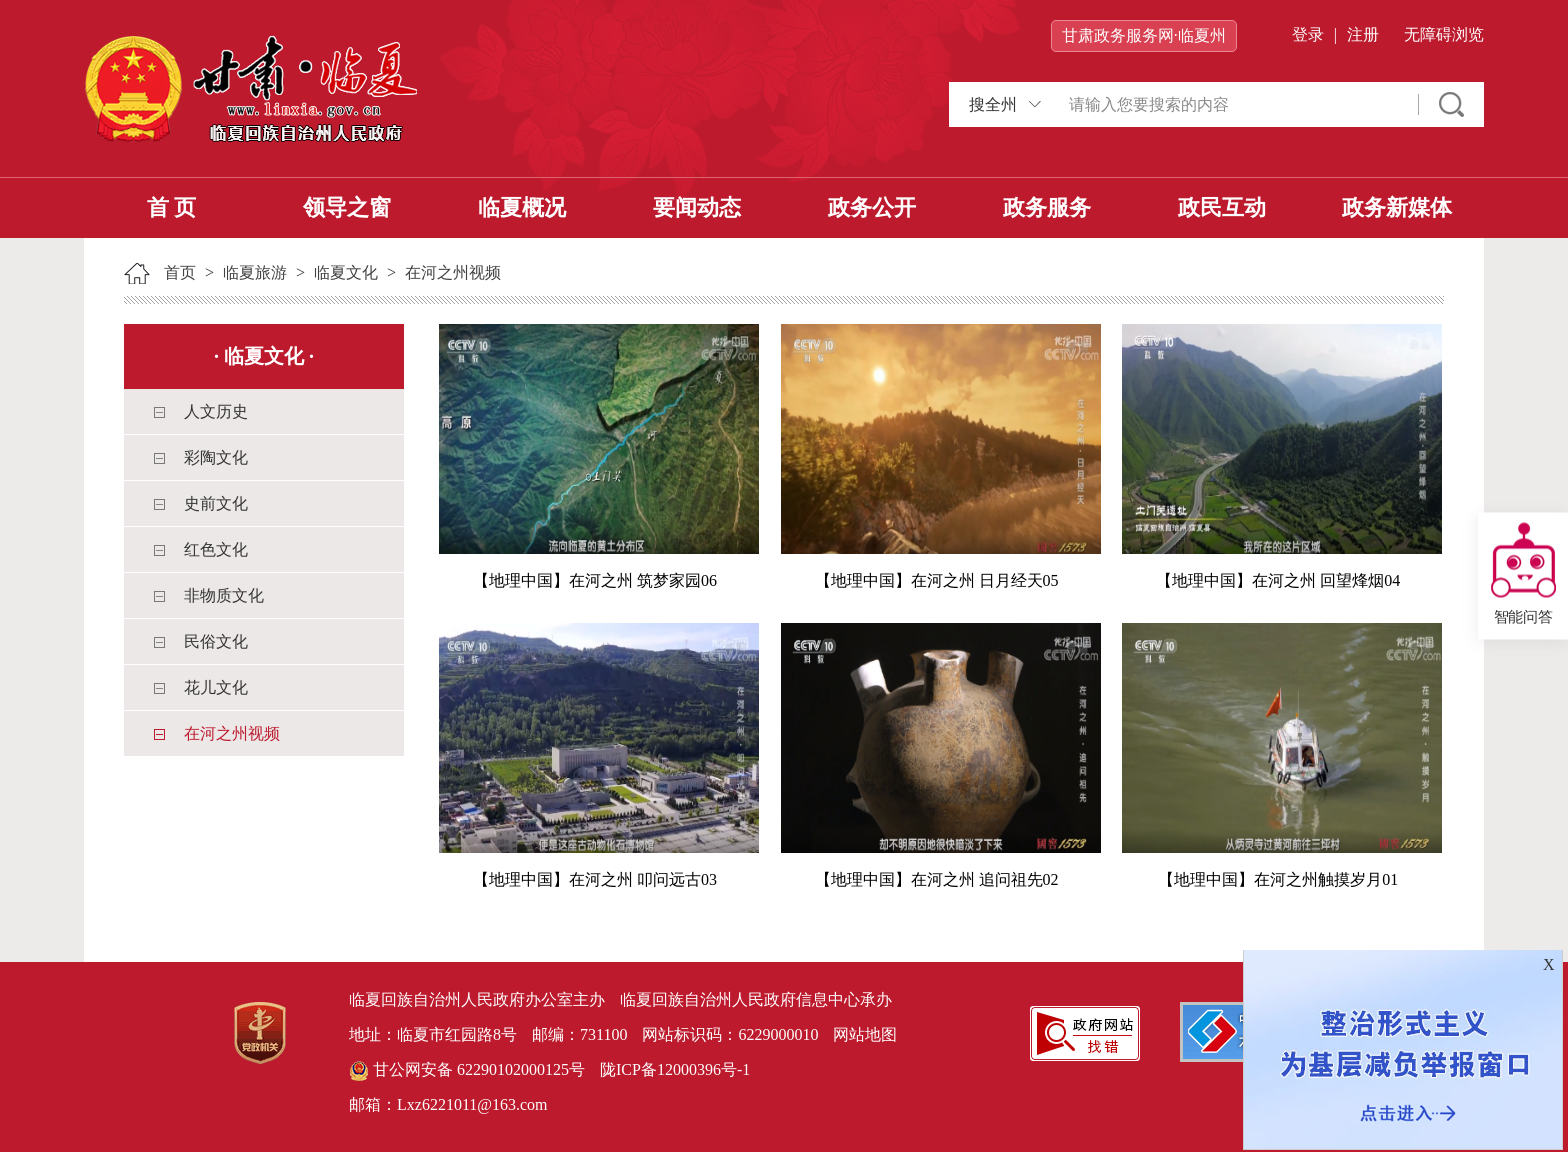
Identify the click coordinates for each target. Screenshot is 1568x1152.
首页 (180, 272)
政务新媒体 (1397, 207)
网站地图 (865, 1034)
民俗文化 (216, 641)
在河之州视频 (453, 272)
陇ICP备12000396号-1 (675, 1069)
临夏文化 (346, 272)
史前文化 (216, 503)
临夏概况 (522, 207)
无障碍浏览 (1444, 34)
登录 (1308, 34)
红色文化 (216, 549)
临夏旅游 (255, 272)
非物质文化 (224, 595)
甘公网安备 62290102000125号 (467, 1071)
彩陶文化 (216, 457)
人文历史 (216, 411)
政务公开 (872, 207)
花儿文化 (216, 687)
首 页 (172, 207)
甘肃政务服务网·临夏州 (1144, 35)
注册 (1363, 34)
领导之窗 (347, 207)
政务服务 (1047, 207)
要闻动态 (697, 207)
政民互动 (1222, 207)
